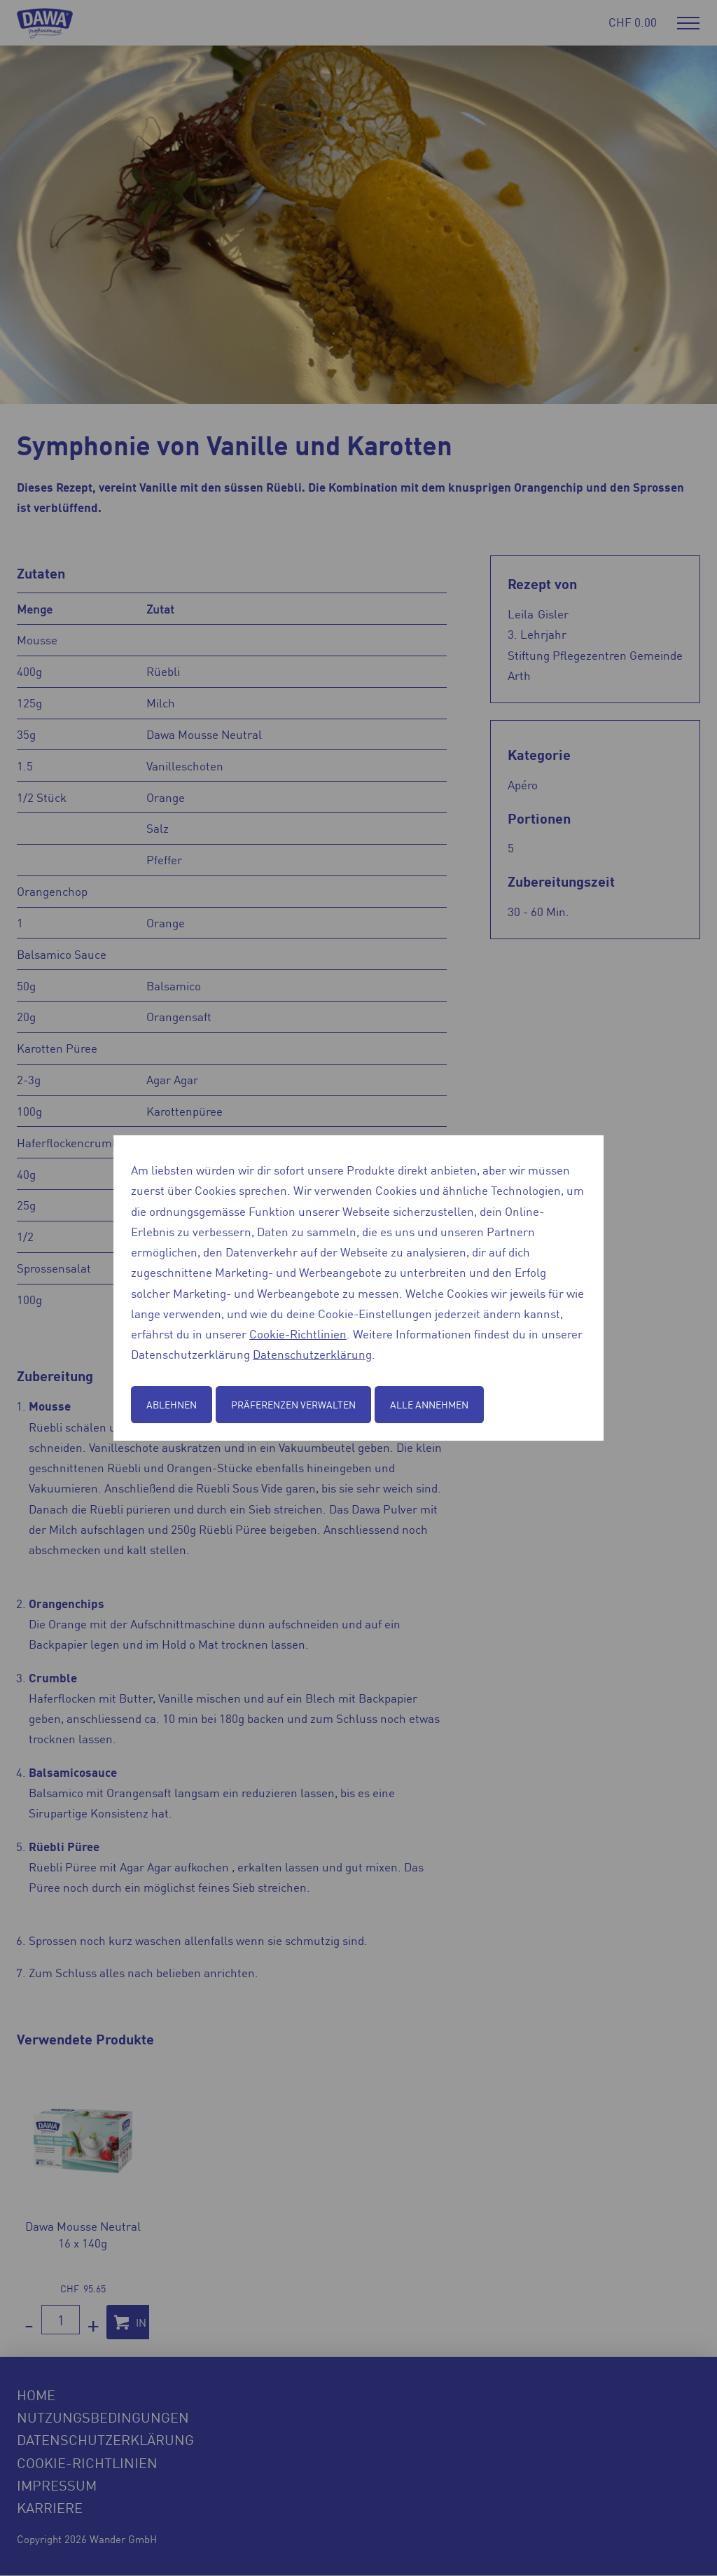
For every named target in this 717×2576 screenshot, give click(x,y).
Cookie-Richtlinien (298, 1333)
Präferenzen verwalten (293, 1404)
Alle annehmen (429, 1404)
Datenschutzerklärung (312, 1353)
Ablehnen (171, 1404)
